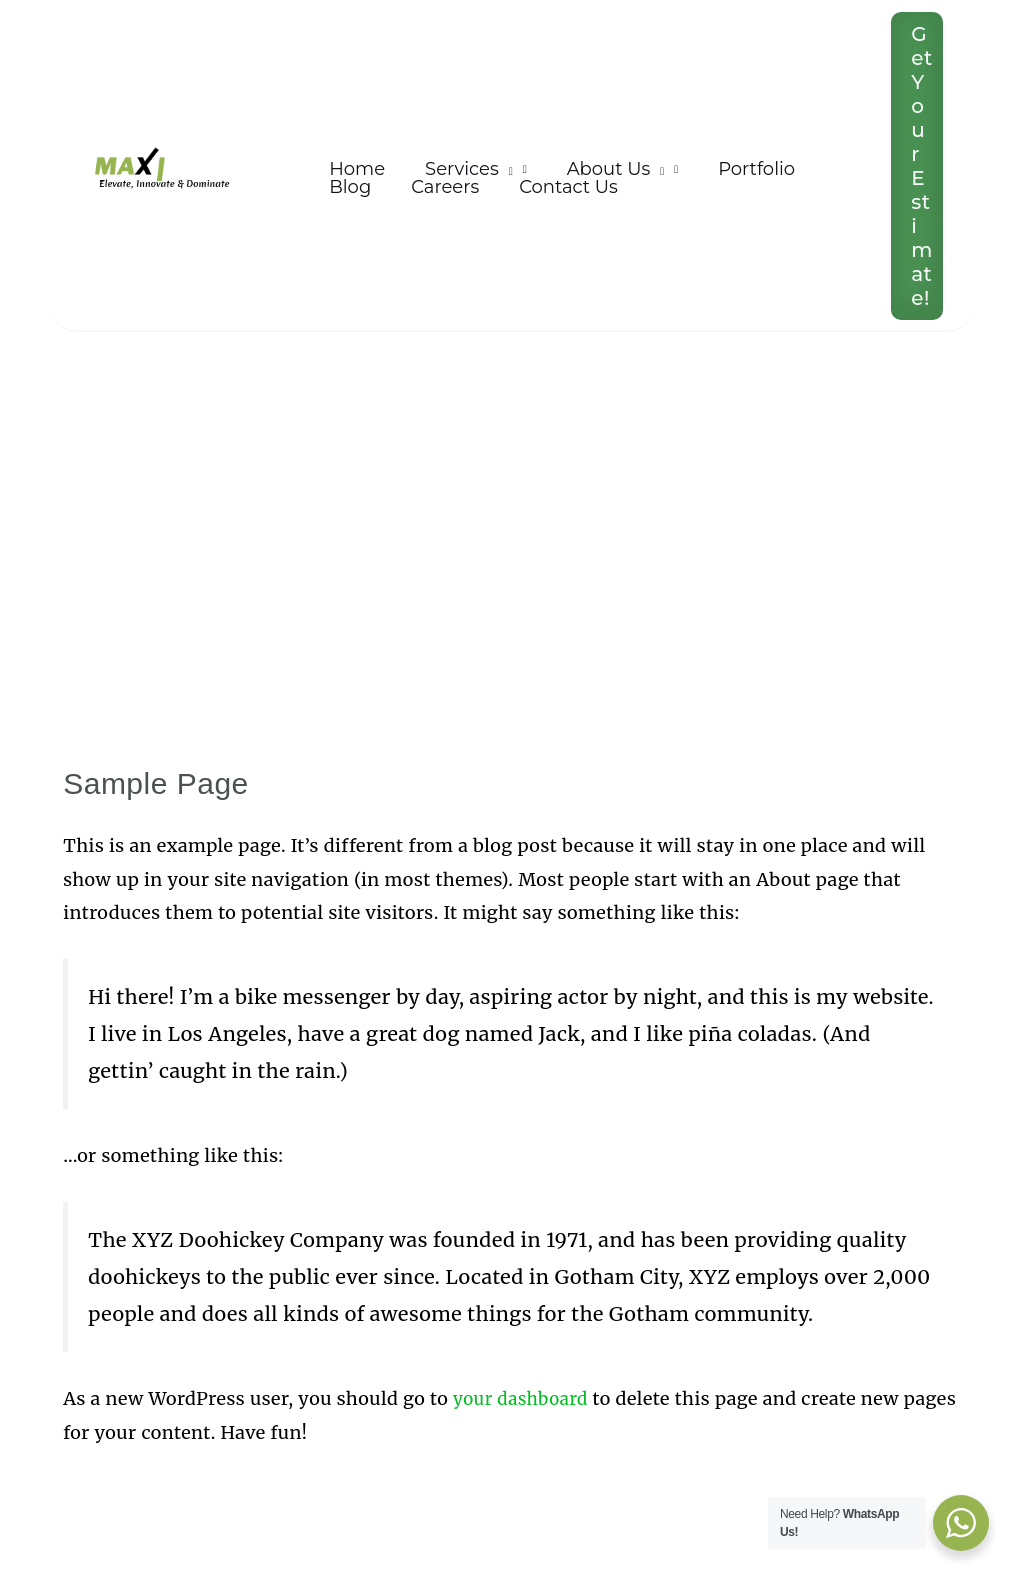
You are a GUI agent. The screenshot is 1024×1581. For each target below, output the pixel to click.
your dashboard (524, 1398)
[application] (499, 157)
